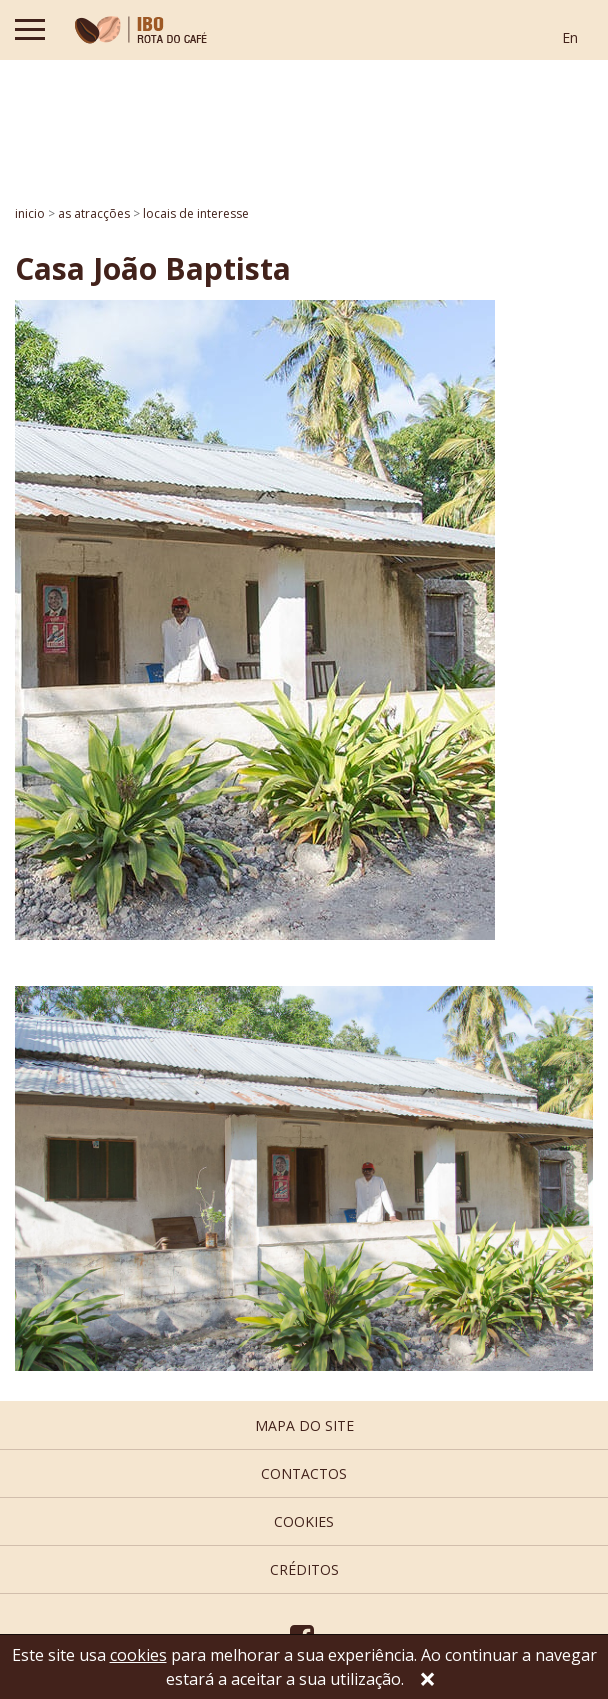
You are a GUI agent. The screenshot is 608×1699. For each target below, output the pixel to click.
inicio (30, 213)
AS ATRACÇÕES (94, 213)
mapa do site (304, 1425)
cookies (304, 1521)
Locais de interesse (196, 213)
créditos (304, 1569)
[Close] (427, 1681)
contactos (304, 1473)
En (570, 37)
